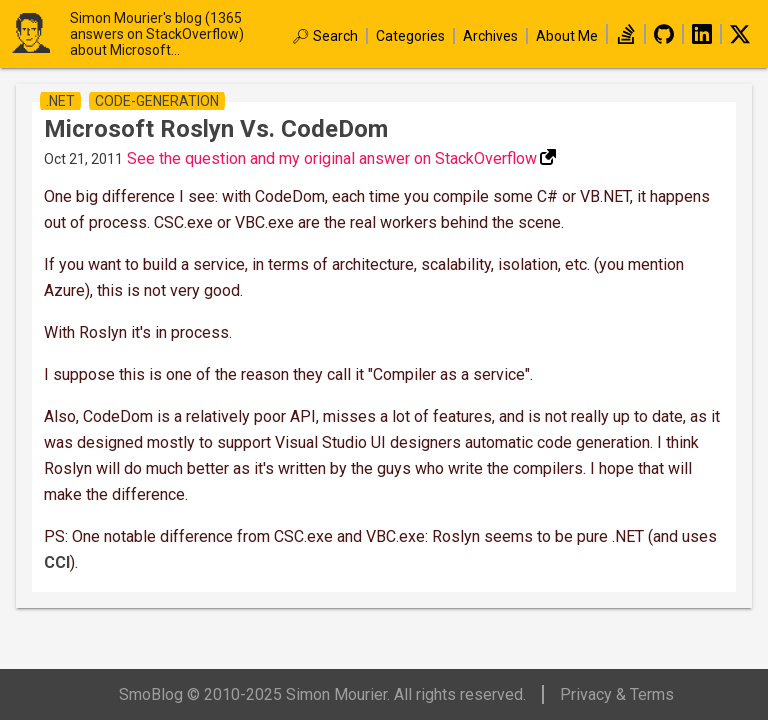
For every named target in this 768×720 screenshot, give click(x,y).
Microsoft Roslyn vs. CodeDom (216, 129)
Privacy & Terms (617, 694)
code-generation (157, 101)
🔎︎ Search (325, 36)
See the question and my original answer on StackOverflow (332, 158)
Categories (410, 36)
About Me (567, 36)
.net (60, 101)
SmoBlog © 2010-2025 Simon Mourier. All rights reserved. (322, 694)
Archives (490, 36)
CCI (57, 562)
